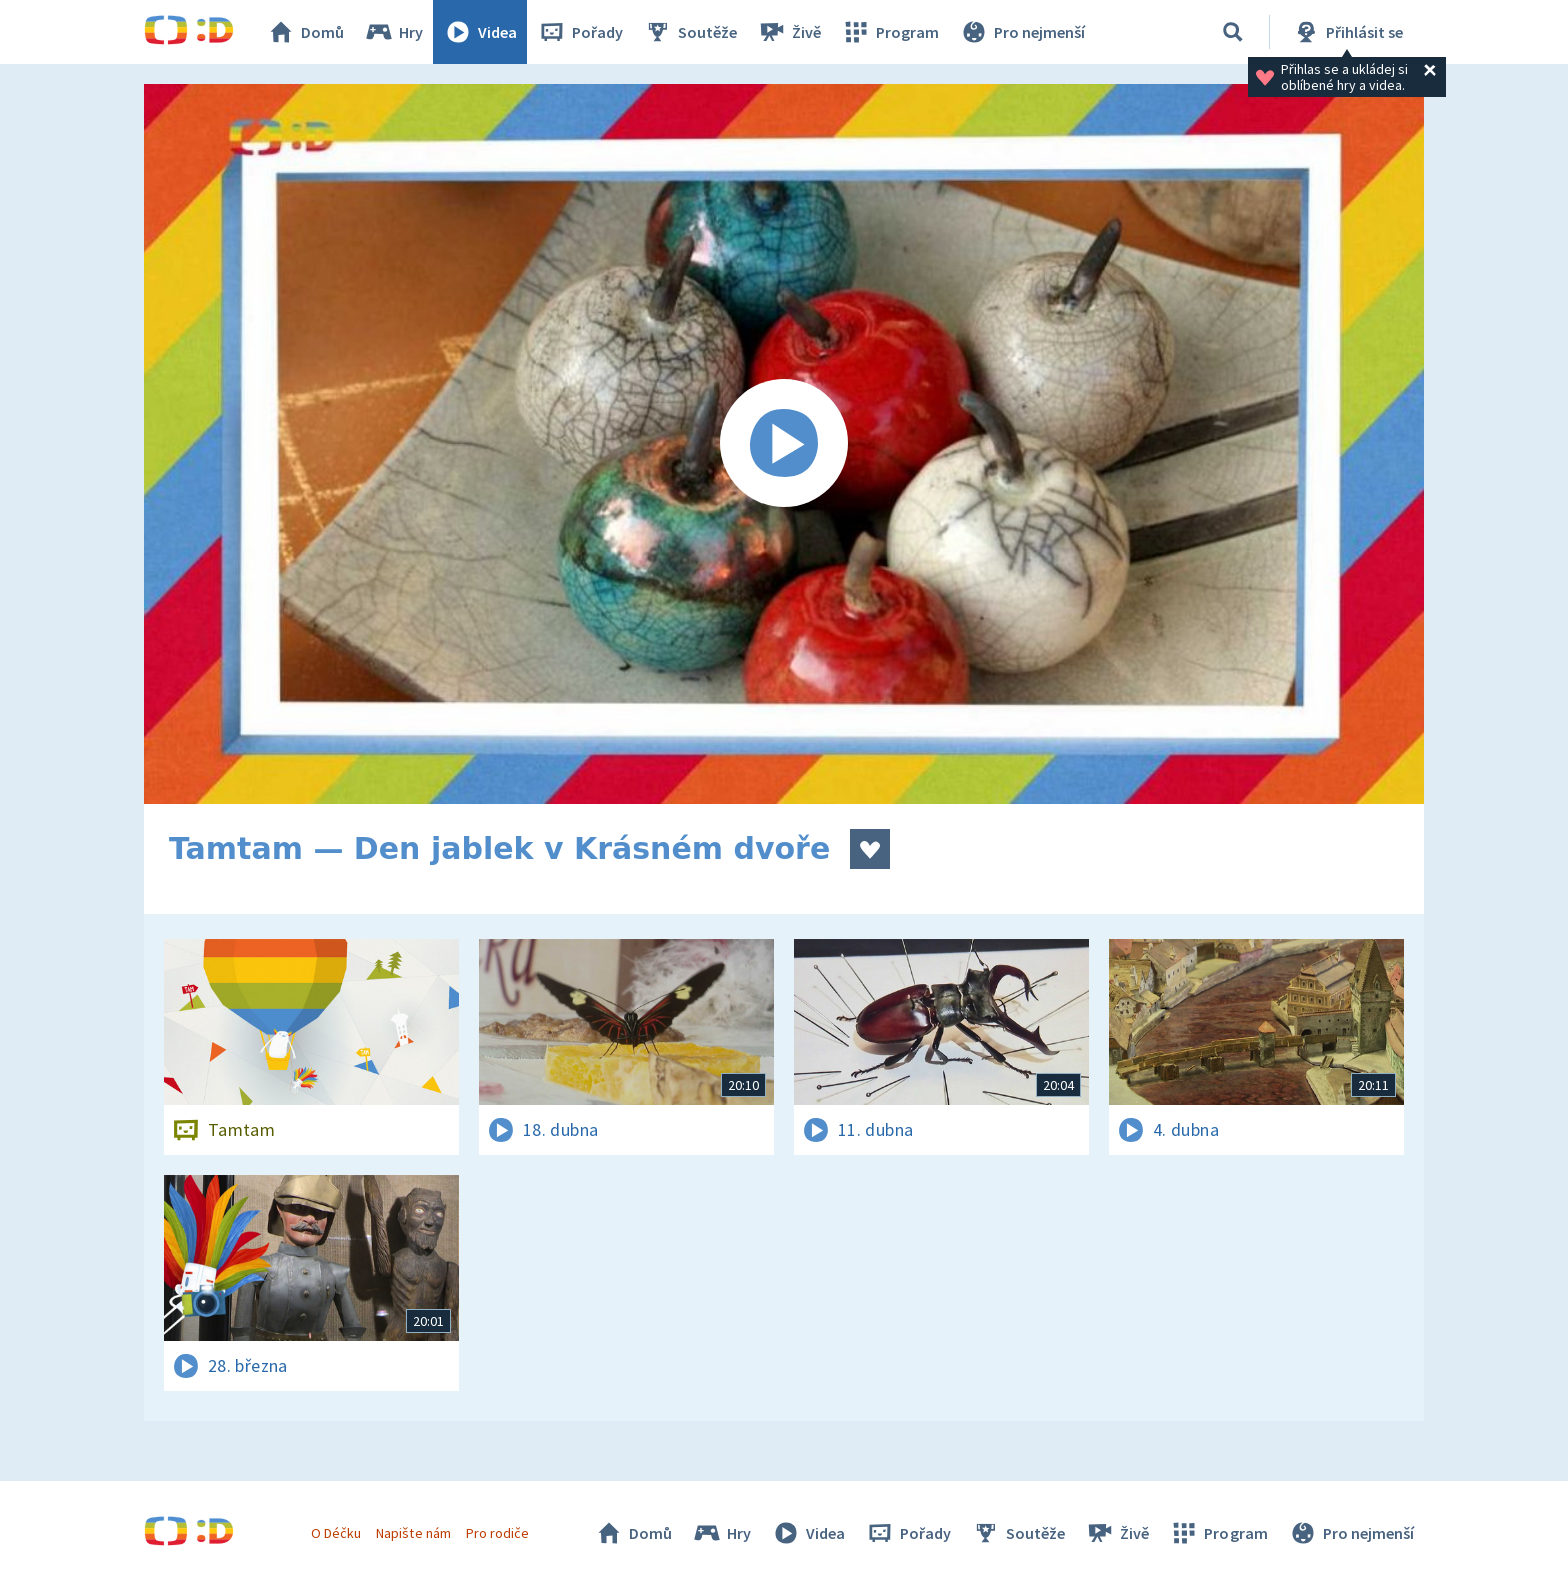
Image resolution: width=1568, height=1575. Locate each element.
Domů (305, 32)
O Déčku (336, 1533)
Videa (480, 32)
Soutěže (690, 32)
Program (890, 32)
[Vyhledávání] (1233, 32)
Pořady (580, 32)
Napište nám (413, 1533)
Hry (393, 32)
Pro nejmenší (1022, 32)
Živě (789, 32)
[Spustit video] (784, 444)
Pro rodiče (497, 1533)
